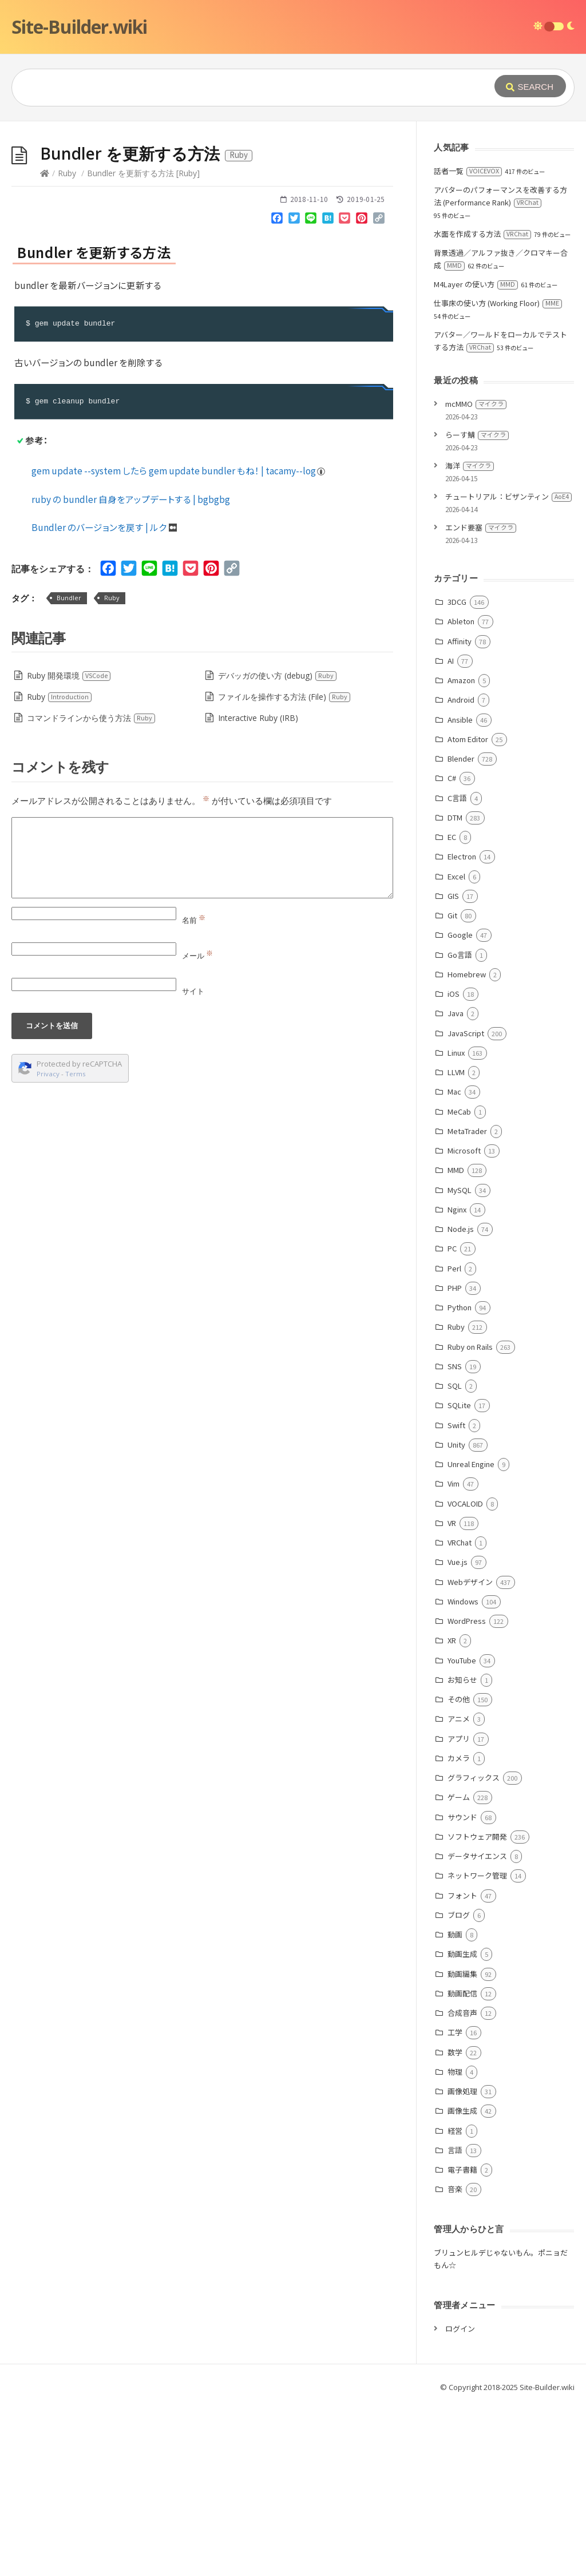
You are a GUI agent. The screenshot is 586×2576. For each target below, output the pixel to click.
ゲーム (459, 1968)
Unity (456, 1616)
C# (452, 949)
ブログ (459, 2086)
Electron (462, 1028)
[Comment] (202, 1029)
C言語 (457, 969)
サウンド (462, 1988)
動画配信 (462, 2164)
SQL (455, 1557)
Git (452, 1086)
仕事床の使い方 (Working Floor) (498, 474)
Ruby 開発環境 (69, 847)
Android (461, 871)
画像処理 (462, 2262)
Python (460, 1478)
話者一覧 (468, 342)
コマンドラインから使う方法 (91, 889)
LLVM (456, 1243)
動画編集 (462, 2145)
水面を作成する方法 (482, 405)
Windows (463, 1772)
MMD (456, 1341)
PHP (455, 1459)
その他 (459, 1870)
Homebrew (467, 1145)
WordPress (467, 1792)
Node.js (461, 1400)
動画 (455, 2106)
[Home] (44, 344)
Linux (456, 1224)
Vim (454, 1655)
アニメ (459, 1890)
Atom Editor (468, 910)
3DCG (457, 773)
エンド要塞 (480, 698)
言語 (455, 2321)
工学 (455, 2203)
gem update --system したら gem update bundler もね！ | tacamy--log (178, 642)
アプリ (459, 1910)
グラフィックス (474, 1949)
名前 (193, 1092)
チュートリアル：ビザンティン (508, 668)
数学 (455, 2223)
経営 (455, 2302)
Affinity (460, 812)
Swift (456, 1596)
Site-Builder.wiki (79, 26)
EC (452, 1008)
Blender (461, 930)
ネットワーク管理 (477, 2047)
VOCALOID (465, 1675)
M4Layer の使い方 (476, 455)
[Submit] (530, 86)
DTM (455, 989)
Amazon (461, 851)
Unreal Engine (471, 1635)
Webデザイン (470, 1753)
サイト (193, 1163)
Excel (456, 1048)
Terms (75, 1245)
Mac (454, 1263)
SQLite (459, 1576)
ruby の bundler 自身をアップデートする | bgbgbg (130, 670)
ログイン (460, 2500)
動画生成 (462, 2125)
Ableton (461, 792)
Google (460, 1106)
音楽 (455, 2360)
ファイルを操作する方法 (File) (284, 868)
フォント (462, 2067)
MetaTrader (467, 1302)
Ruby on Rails (470, 1518)
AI (451, 832)
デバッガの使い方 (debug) (277, 847)
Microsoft (464, 1322)
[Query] (237, 87)
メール (197, 1127)
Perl (454, 1439)
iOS (454, 1165)
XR (452, 1811)
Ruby (67, 344)
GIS (453, 1067)
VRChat (460, 1714)
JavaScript (466, 1204)
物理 (455, 2243)
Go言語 (460, 1126)
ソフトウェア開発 (477, 2008)
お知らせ (462, 1851)
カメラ (459, 1929)
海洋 (469, 637)
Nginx (457, 1381)
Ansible (460, 891)
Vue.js (458, 1733)
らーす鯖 (477, 606)
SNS (455, 1537)
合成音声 (462, 2184)
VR (452, 1694)
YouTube (462, 1831)
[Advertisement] (293, 207)
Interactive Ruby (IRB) (258, 889)
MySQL (460, 1361)
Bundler (69, 769)
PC (452, 1419)
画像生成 (462, 2282)
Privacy (48, 1245)
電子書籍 (462, 2341)
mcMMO (475, 575)
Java (456, 1184)
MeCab (459, 1283)
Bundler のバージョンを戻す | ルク (104, 698)
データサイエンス (477, 2027)
